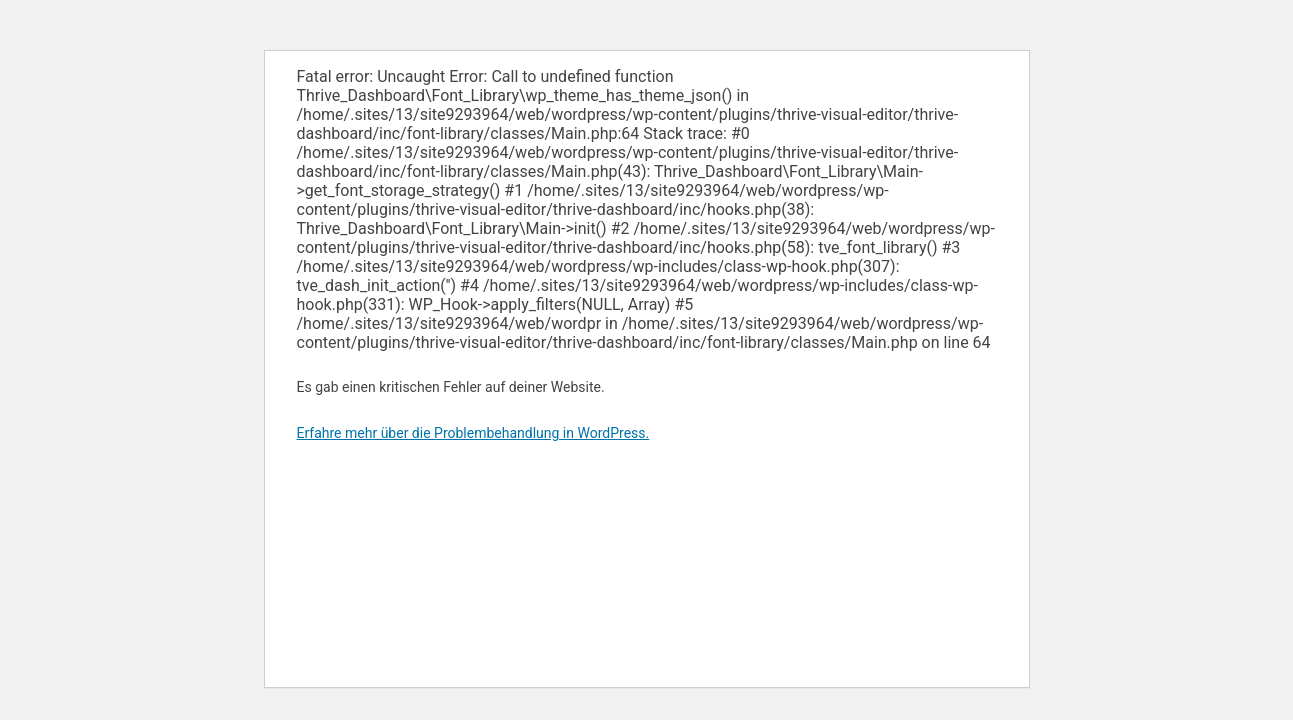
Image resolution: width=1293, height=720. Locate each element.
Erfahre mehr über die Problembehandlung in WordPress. (473, 433)
